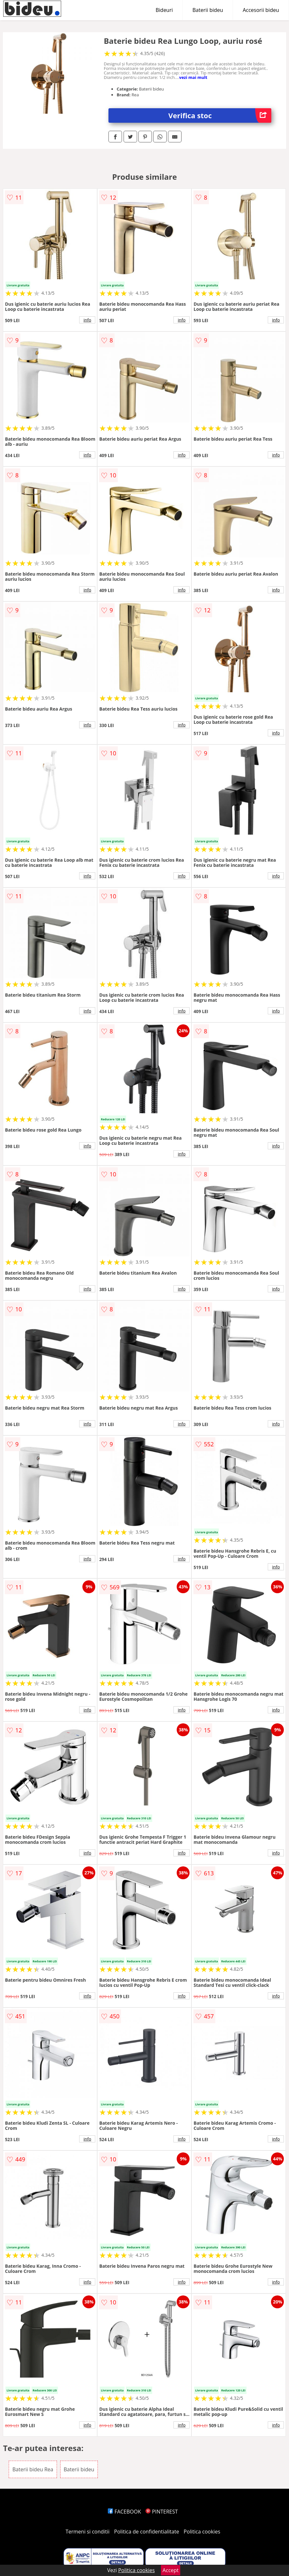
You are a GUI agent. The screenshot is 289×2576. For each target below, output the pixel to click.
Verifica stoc (219, 115)
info (87, 320)
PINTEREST (161, 2511)
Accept (171, 2570)
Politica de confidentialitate (146, 2531)
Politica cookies (202, 2531)
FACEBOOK (124, 2511)
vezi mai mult (193, 77)
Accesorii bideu (261, 10)
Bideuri (164, 10)
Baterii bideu (207, 10)
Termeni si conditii (88, 2531)
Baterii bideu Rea (32, 2469)
